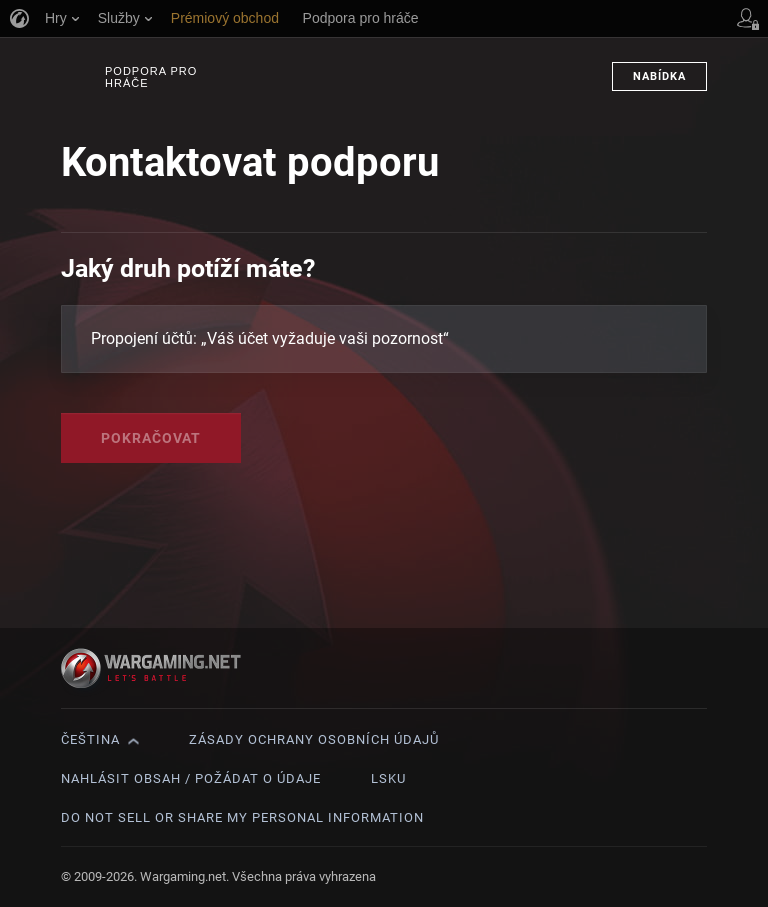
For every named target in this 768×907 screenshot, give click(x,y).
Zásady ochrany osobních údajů (314, 739)
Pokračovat (151, 438)
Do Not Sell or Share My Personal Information (242, 817)
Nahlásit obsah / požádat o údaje (191, 778)
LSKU (388, 778)
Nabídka (659, 76)
